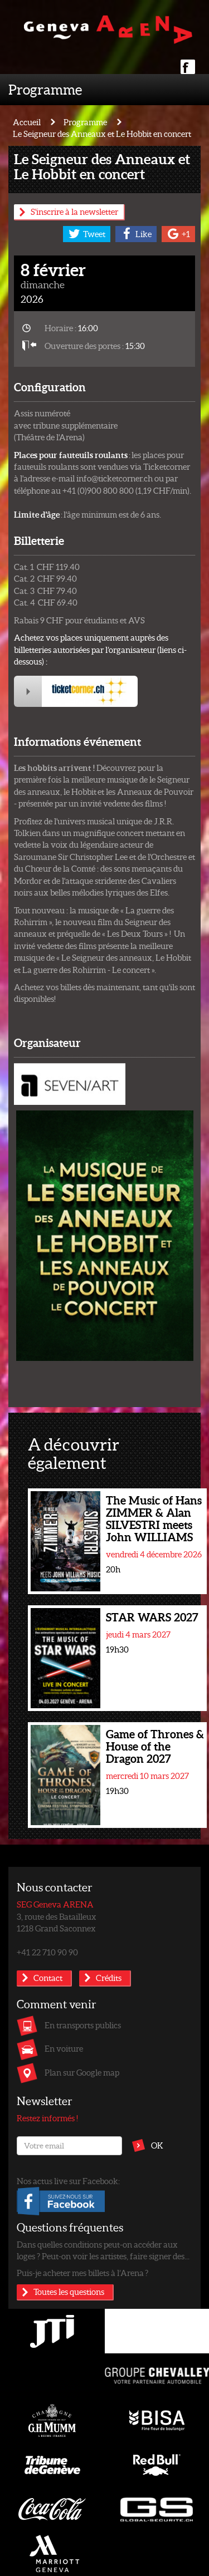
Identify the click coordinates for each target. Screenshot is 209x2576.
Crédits (108, 1978)
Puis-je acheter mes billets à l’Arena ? (82, 2273)
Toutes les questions (68, 2292)
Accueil (27, 122)
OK (157, 2145)
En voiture (64, 2048)
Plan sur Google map (82, 2072)
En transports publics (83, 2025)
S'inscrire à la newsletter (74, 212)
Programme (45, 89)
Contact (47, 1978)
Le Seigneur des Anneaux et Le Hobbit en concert (102, 134)
